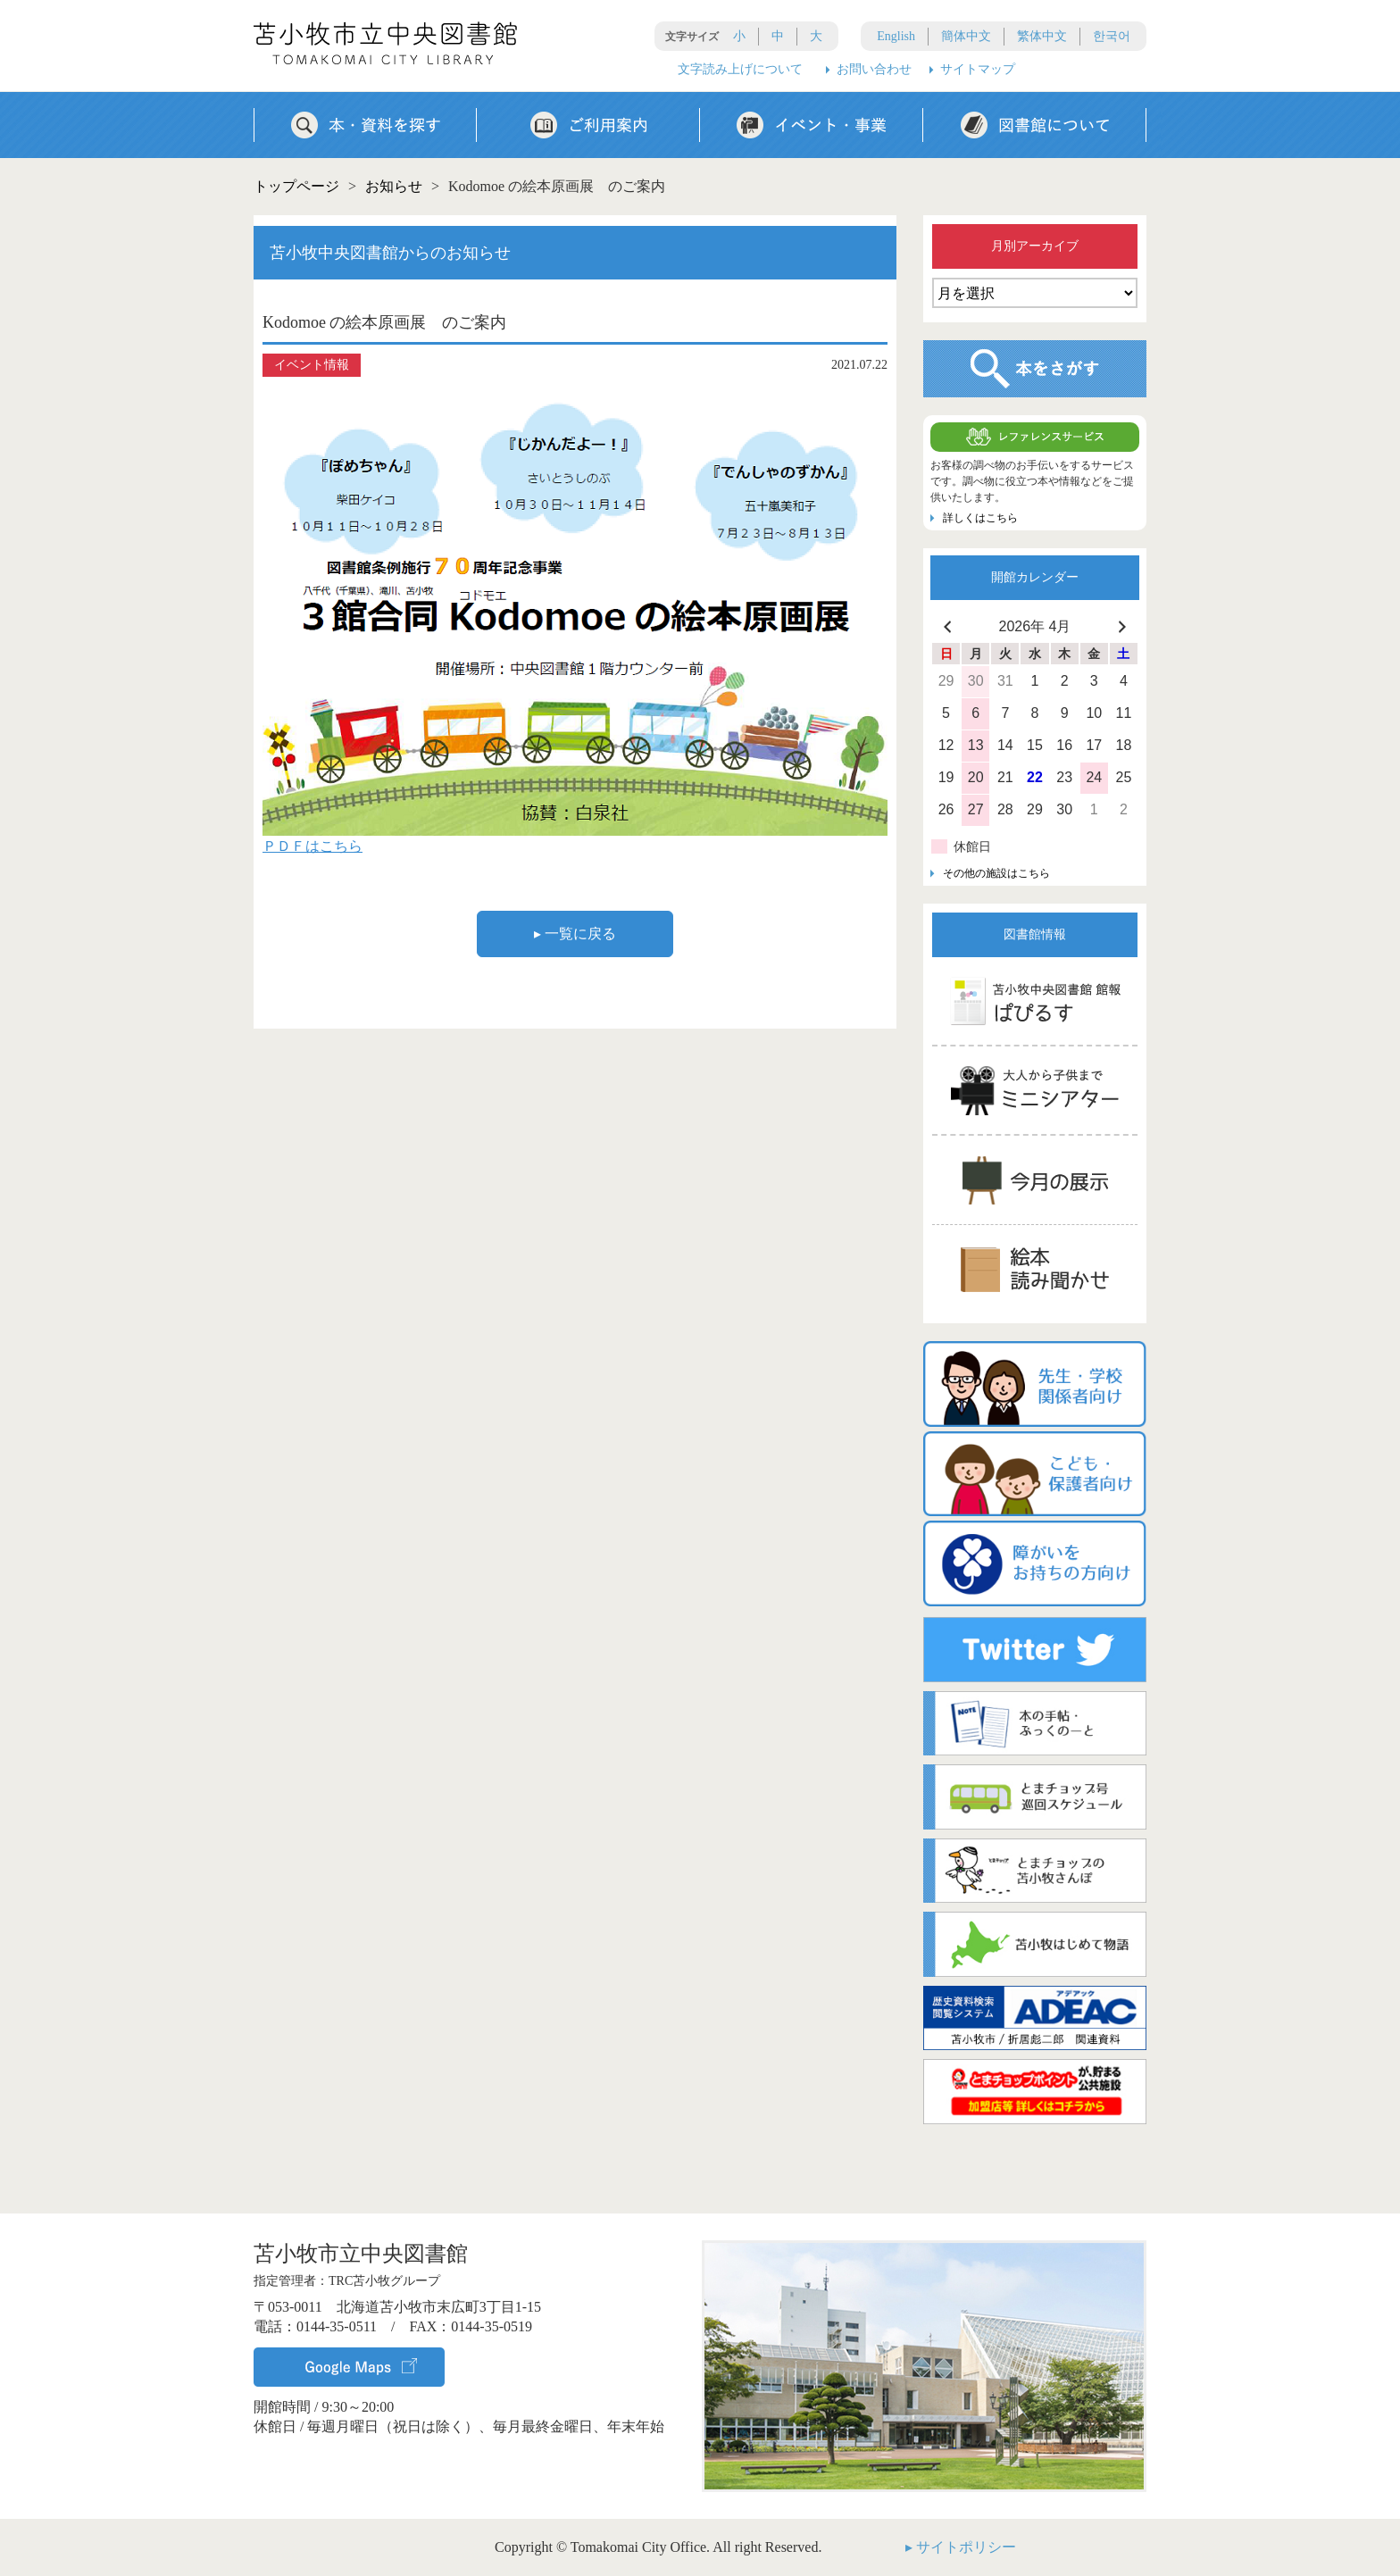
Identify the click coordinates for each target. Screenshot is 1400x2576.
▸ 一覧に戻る (575, 933)
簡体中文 (966, 36)
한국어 (1111, 36)
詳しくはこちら (980, 518)
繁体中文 (1042, 36)
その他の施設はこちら (996, 873)
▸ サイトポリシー (960, 2547)
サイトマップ (977, 69)
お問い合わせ (874, 69)
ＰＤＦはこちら (312, 846)
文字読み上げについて (740, 69)
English (896, 36)
